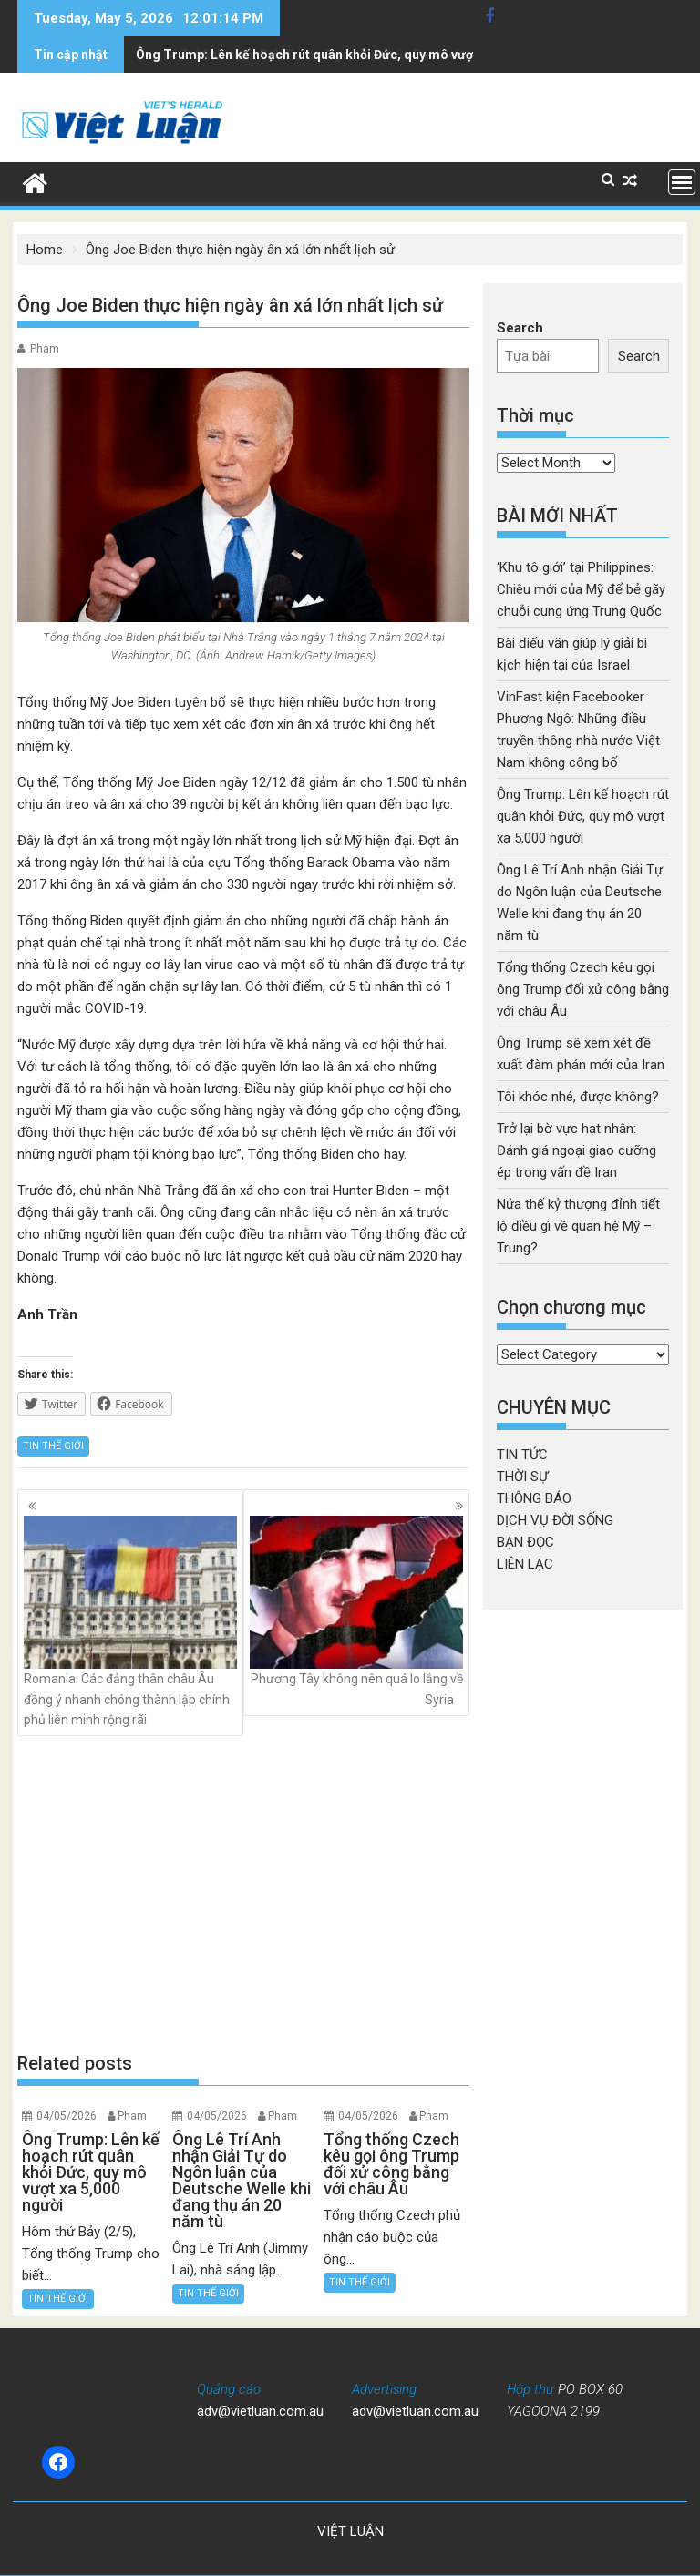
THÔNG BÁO (534, 1498)
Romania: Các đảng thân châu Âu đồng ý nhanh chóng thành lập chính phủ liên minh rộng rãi (130, 1621)
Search (520, 328)
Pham (44, 348)
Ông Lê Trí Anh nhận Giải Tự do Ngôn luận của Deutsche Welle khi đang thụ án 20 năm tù (398, 54)
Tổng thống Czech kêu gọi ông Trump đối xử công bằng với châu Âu (583, 989)
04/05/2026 (66, 2116)
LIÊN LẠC (525, 1564)
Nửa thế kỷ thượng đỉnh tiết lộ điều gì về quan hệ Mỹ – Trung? (578, 1226)
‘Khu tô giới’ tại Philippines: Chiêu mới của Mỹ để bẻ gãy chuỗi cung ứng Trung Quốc (581, 589)
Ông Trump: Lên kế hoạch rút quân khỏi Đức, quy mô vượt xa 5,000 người (583, 816)
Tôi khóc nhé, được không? (578, 1097)
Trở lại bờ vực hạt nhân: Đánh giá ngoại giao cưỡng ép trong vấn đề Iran (576, 1150)
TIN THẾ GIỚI (53, 1446)
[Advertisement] (243, 1893)
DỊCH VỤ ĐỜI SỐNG (555, 1520)
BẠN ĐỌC (525, 1542)
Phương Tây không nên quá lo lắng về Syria (356, 1611)
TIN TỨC (522, 1454)
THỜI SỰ (522, 1476)
